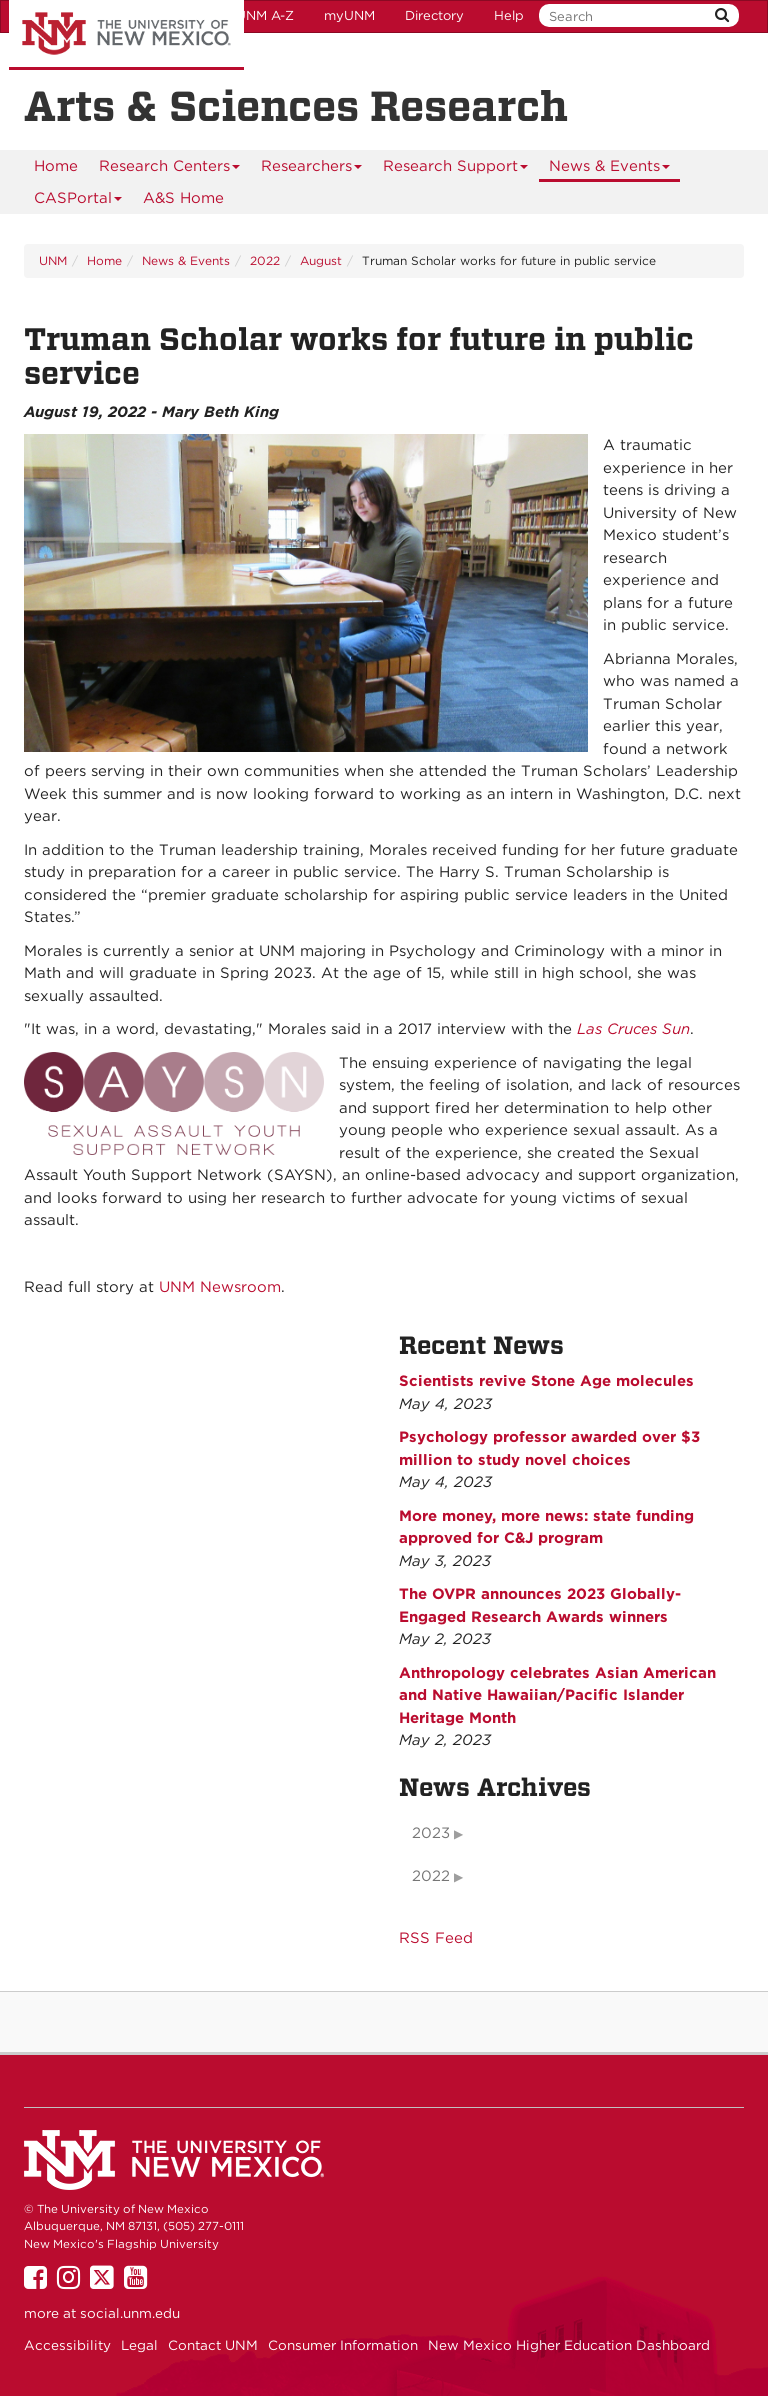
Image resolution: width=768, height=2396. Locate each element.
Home (56, 166)
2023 (431, 1833)
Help (509, 15)
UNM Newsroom (220, 1287)
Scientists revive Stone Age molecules (546, 1381)
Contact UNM (213, 2345)
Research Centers (170, 169)
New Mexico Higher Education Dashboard (569, 2345)
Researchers (312, 169)
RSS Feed (436, 1938)
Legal (139, 2345)
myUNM (349, 15)
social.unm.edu (130, 2313)
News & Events (610, 169)
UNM (53, 260)
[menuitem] (56, 166)
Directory (434, 15)
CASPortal (78, 201)
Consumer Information (343, 2345)
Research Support (456, 169)
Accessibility (67, 2345)
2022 (265, 260)
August (321, 260)
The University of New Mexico (126, 35)
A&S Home (183, 198)
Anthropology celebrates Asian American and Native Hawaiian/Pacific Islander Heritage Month (557, 1695)
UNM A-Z (265, 15)
